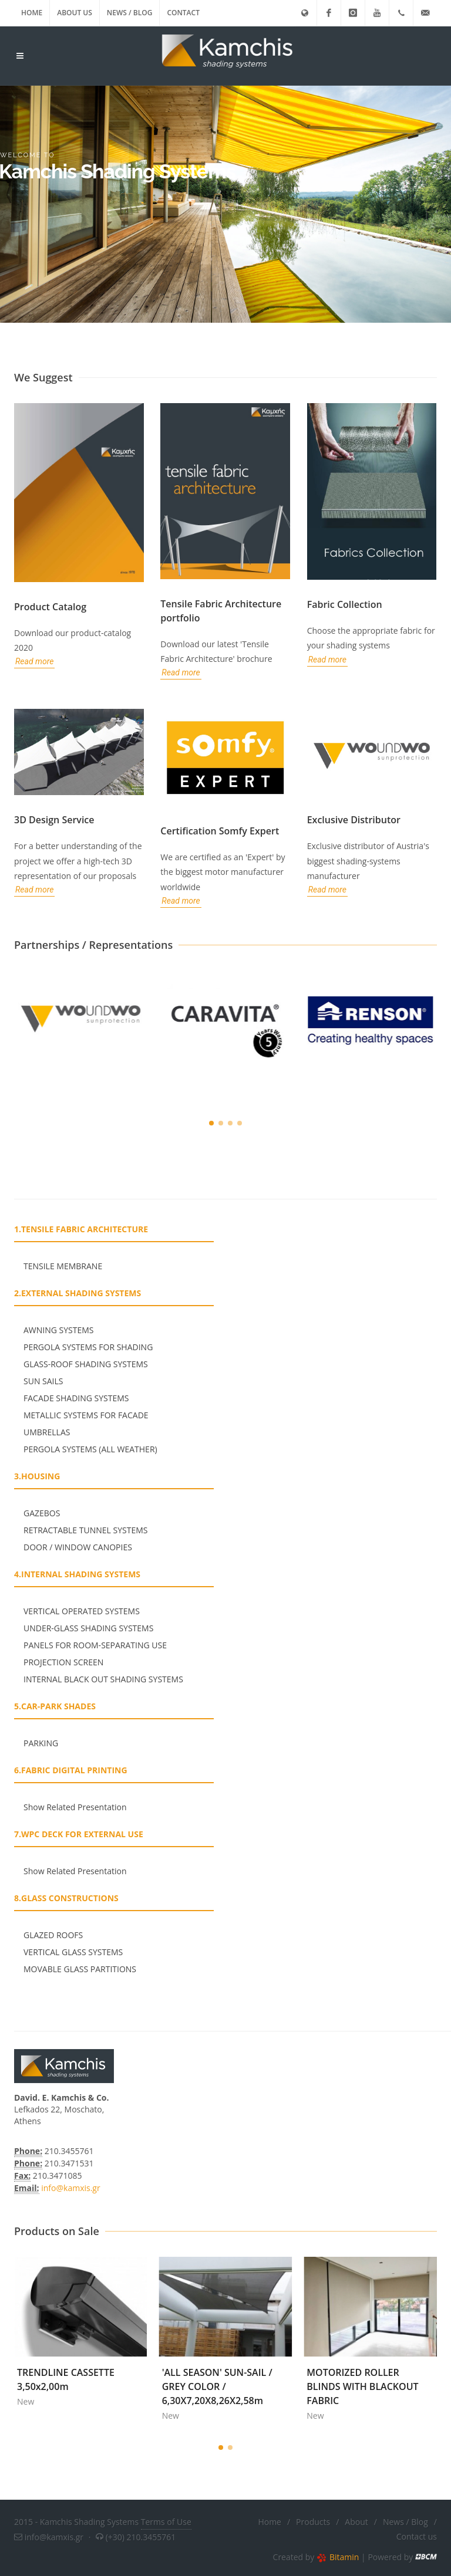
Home (31, 13)
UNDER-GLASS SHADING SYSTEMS (88, 1628)
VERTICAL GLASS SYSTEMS (73, 1952)
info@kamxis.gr (70, 2187)
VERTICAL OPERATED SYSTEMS (81, 1611)
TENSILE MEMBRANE (62, 1266)
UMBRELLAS (46, 1432)
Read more (34, 661)
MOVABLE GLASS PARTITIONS (79, 1969)
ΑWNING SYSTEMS (58, 1330)
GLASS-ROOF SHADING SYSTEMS (85, 1364)
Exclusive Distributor (353, 819)
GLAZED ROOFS (53, 1935)
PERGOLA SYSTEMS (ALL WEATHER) (90, 1449)
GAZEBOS (41, 1513)
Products (313, 2521)
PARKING (40, 1743)
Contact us (416, 2536)
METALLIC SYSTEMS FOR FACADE (86, 1415)
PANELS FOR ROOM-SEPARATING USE (95, 1645)
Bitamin (338, 2557)
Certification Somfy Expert (219, 830)
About (356, 2521)
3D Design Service (54, 819)
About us (74, 13)
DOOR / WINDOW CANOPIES (77, 1547)
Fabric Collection (344, 604)
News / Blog (130, 13)
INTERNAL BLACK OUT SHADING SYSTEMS (103, 1679)
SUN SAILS (43, 1381)
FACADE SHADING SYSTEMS (76, 1398)
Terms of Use (166, 2521)
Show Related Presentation (74, 1807)
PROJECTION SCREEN (63, 1662)
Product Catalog (50, 606)
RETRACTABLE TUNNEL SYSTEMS (85, 1530)
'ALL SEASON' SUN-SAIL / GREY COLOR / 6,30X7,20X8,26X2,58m (340, 2386)
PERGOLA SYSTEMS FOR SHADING (88, 1347)
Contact (183, 13)
